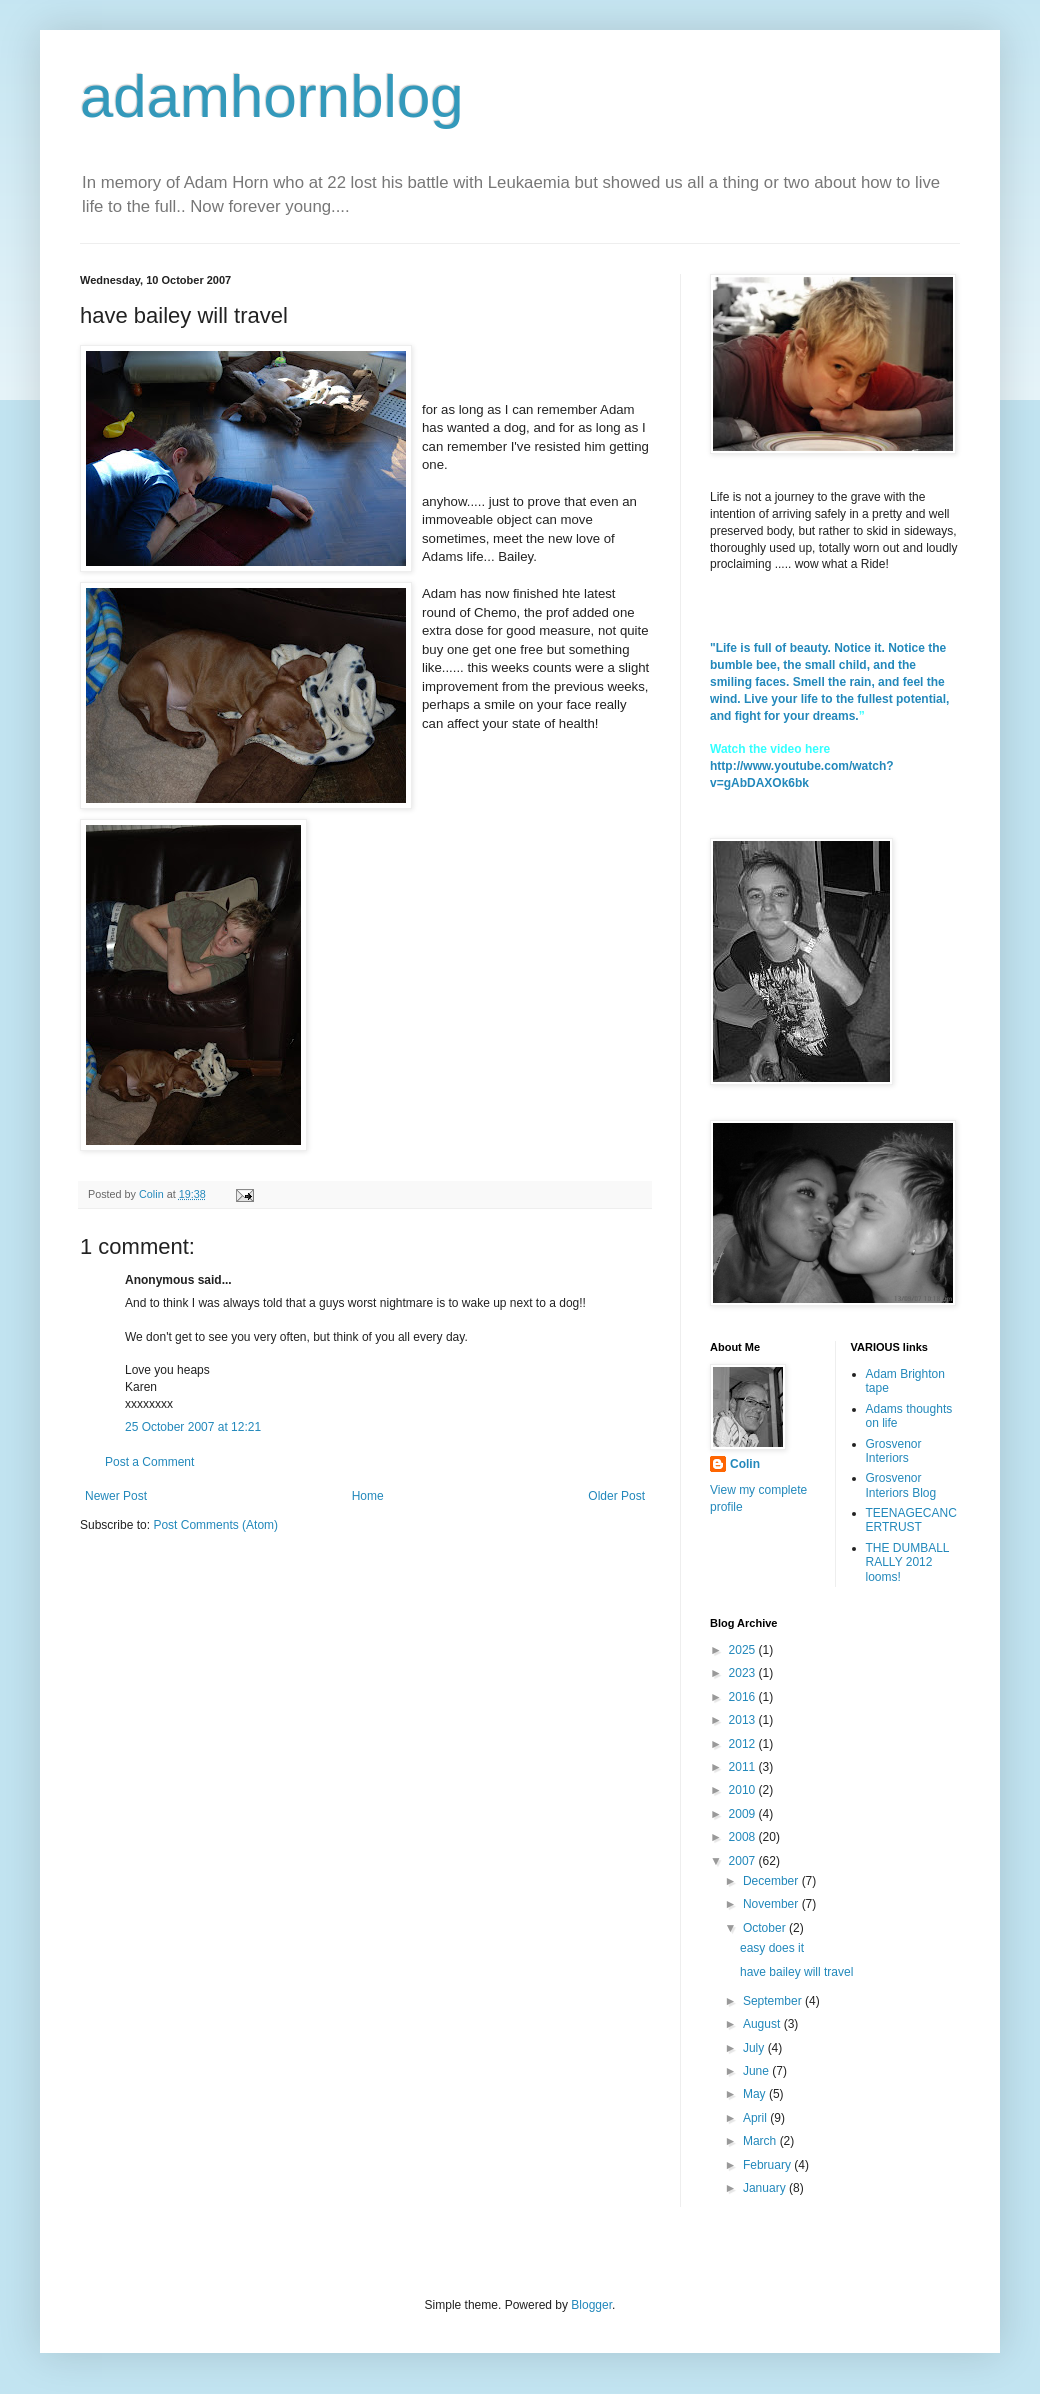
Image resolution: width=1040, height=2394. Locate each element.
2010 (744, 1790)
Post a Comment (149, 1462)
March (761, 2141)
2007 (744, 1861)
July (755, 2048)
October (766, 1928)
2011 (744, 1767)
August (763, 2024)
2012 (744, 1744)
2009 (744, 1814)
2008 (744, 1837)
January (766, 2188)
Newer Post (116, 1496)
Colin (745, 1464)
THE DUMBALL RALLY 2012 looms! (908, 1562)
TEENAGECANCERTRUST (911, 1520)
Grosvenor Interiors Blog (901, 1485)
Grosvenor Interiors (894, 1451)
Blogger (591, 2305)
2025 (744, 1650)
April (756, 2118)
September (774, 2001)
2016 (744, 1697)
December (772, 1881)
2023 (744, 1673)
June (757, 2071)
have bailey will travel (796, 1972)
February (768, 2165)
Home (368, 1496)
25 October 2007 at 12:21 (193, 1427)
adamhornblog (272, 96)
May (756, 2094)
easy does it (772, 1948)
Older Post (616, 1496)
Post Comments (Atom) (215, 1525)
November (772, 1904)
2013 (744, 1720)
